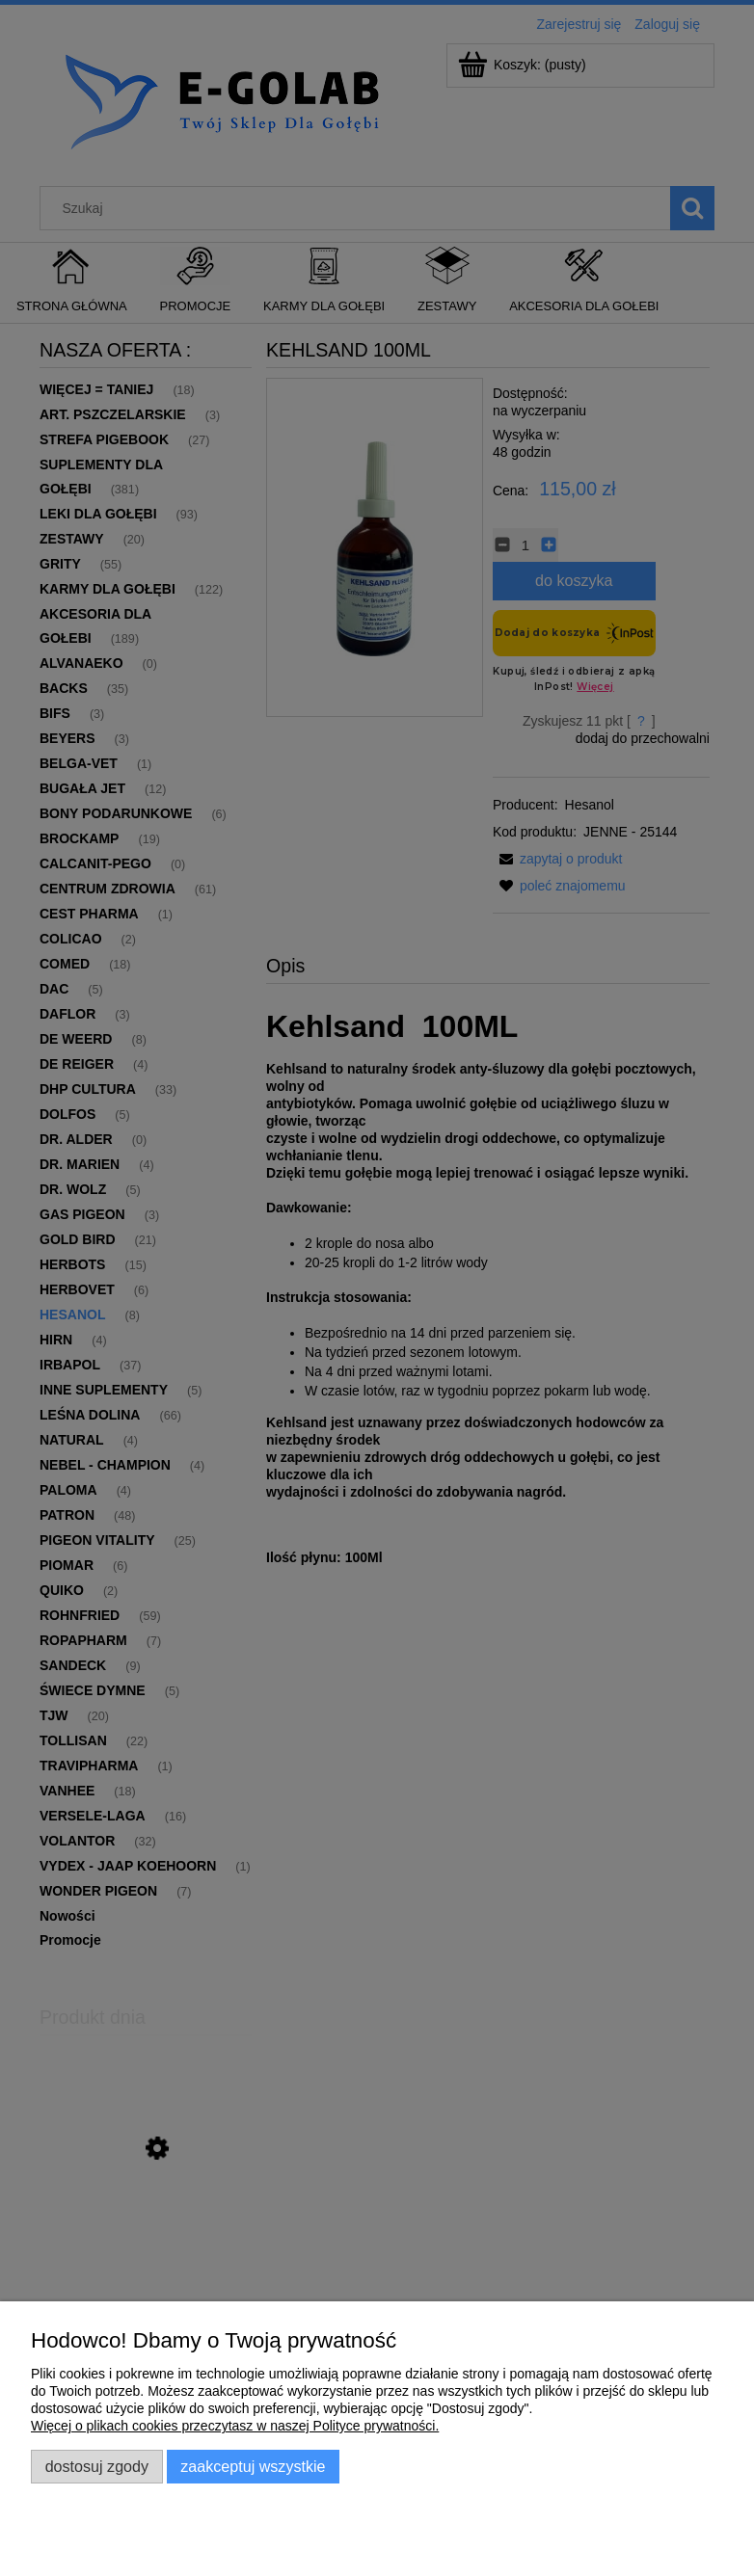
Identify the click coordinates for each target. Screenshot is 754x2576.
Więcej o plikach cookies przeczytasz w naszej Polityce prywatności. (235, 2425)
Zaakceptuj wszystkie (252, 2466)
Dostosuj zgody (96, 2466)
